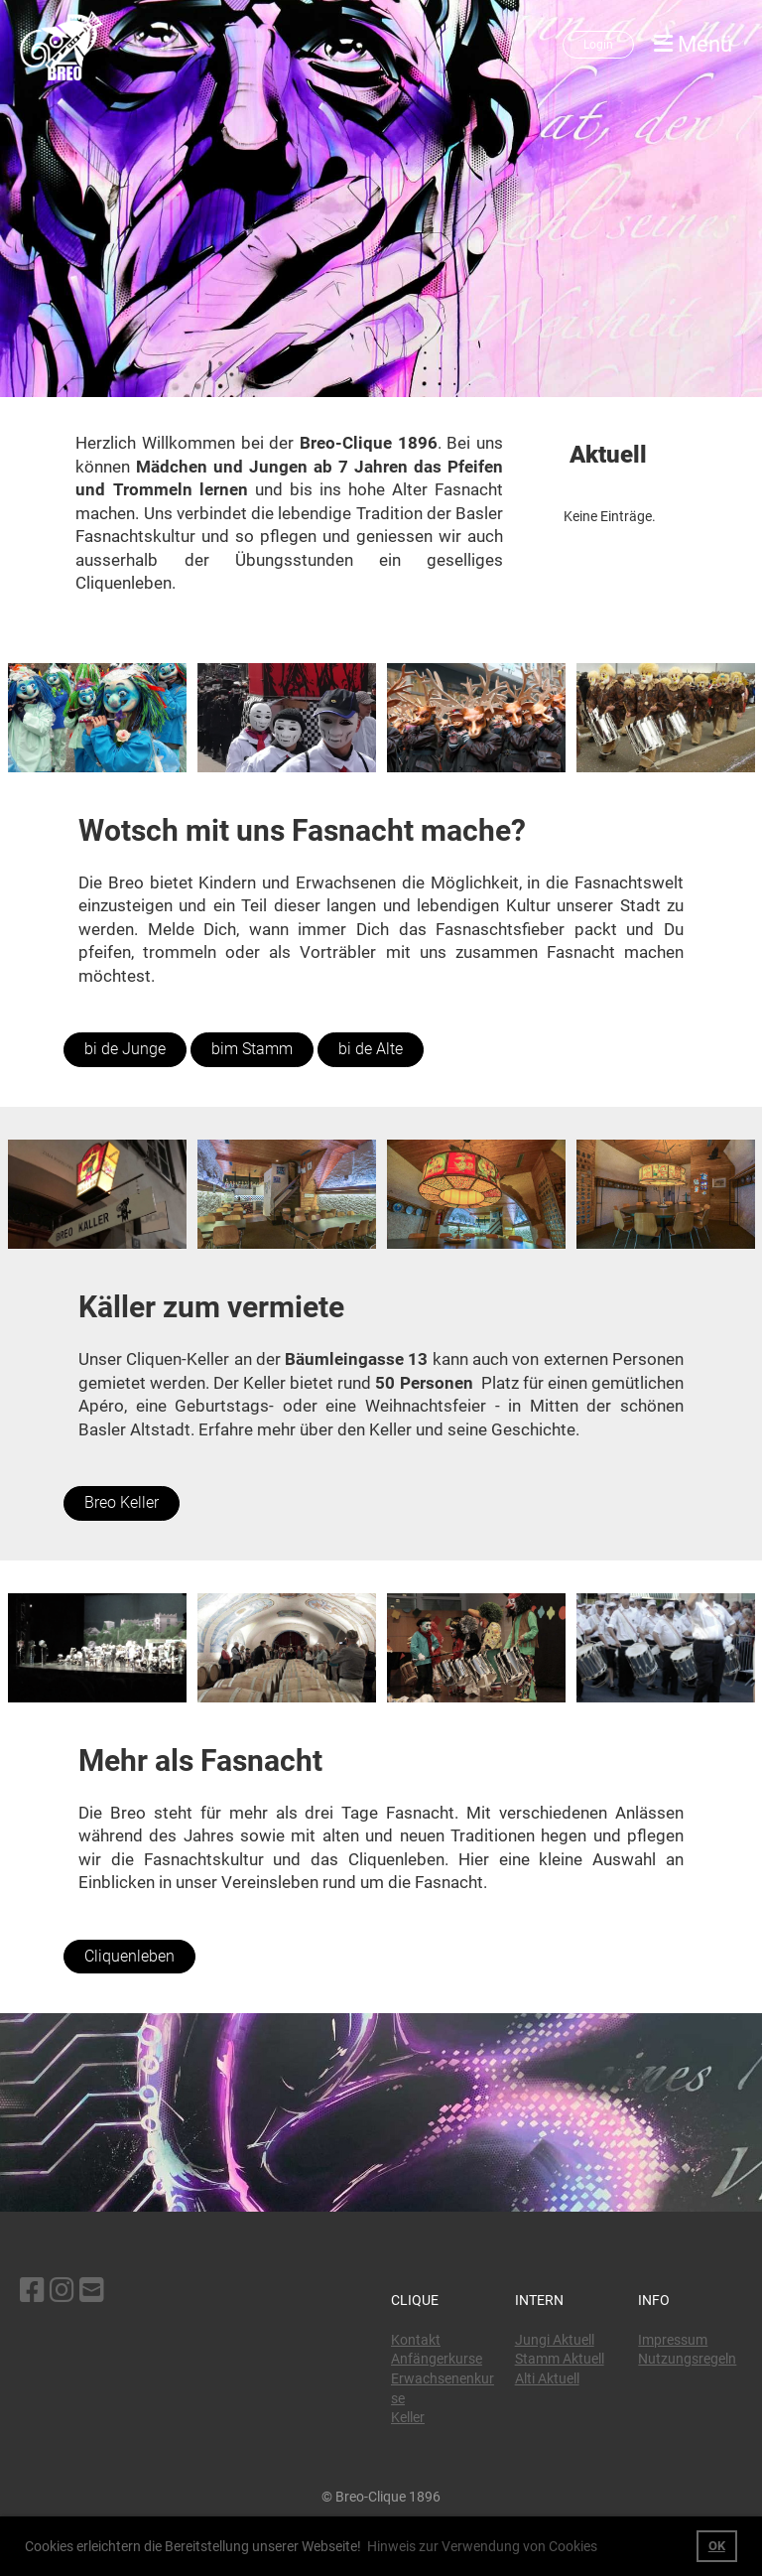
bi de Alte (370, 1048)
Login (598, 45)
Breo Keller (121, 1502)
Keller (408, 2417)
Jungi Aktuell (554, 2340)
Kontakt (416, 2340)
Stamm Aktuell (559, 2359)
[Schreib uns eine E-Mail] (91, 2290)
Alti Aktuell (547, 2378)
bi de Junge (125, 1048)
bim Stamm (252, 1048)
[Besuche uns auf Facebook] (32, 2290)
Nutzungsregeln (687, 2359)
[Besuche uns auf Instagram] (62, 2290)
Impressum (672, 2340)
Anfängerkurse (436, 2359)
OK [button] (716, 2545)
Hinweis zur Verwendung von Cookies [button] (482, 2546)
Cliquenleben (129, 1956)
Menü (693, 44)
